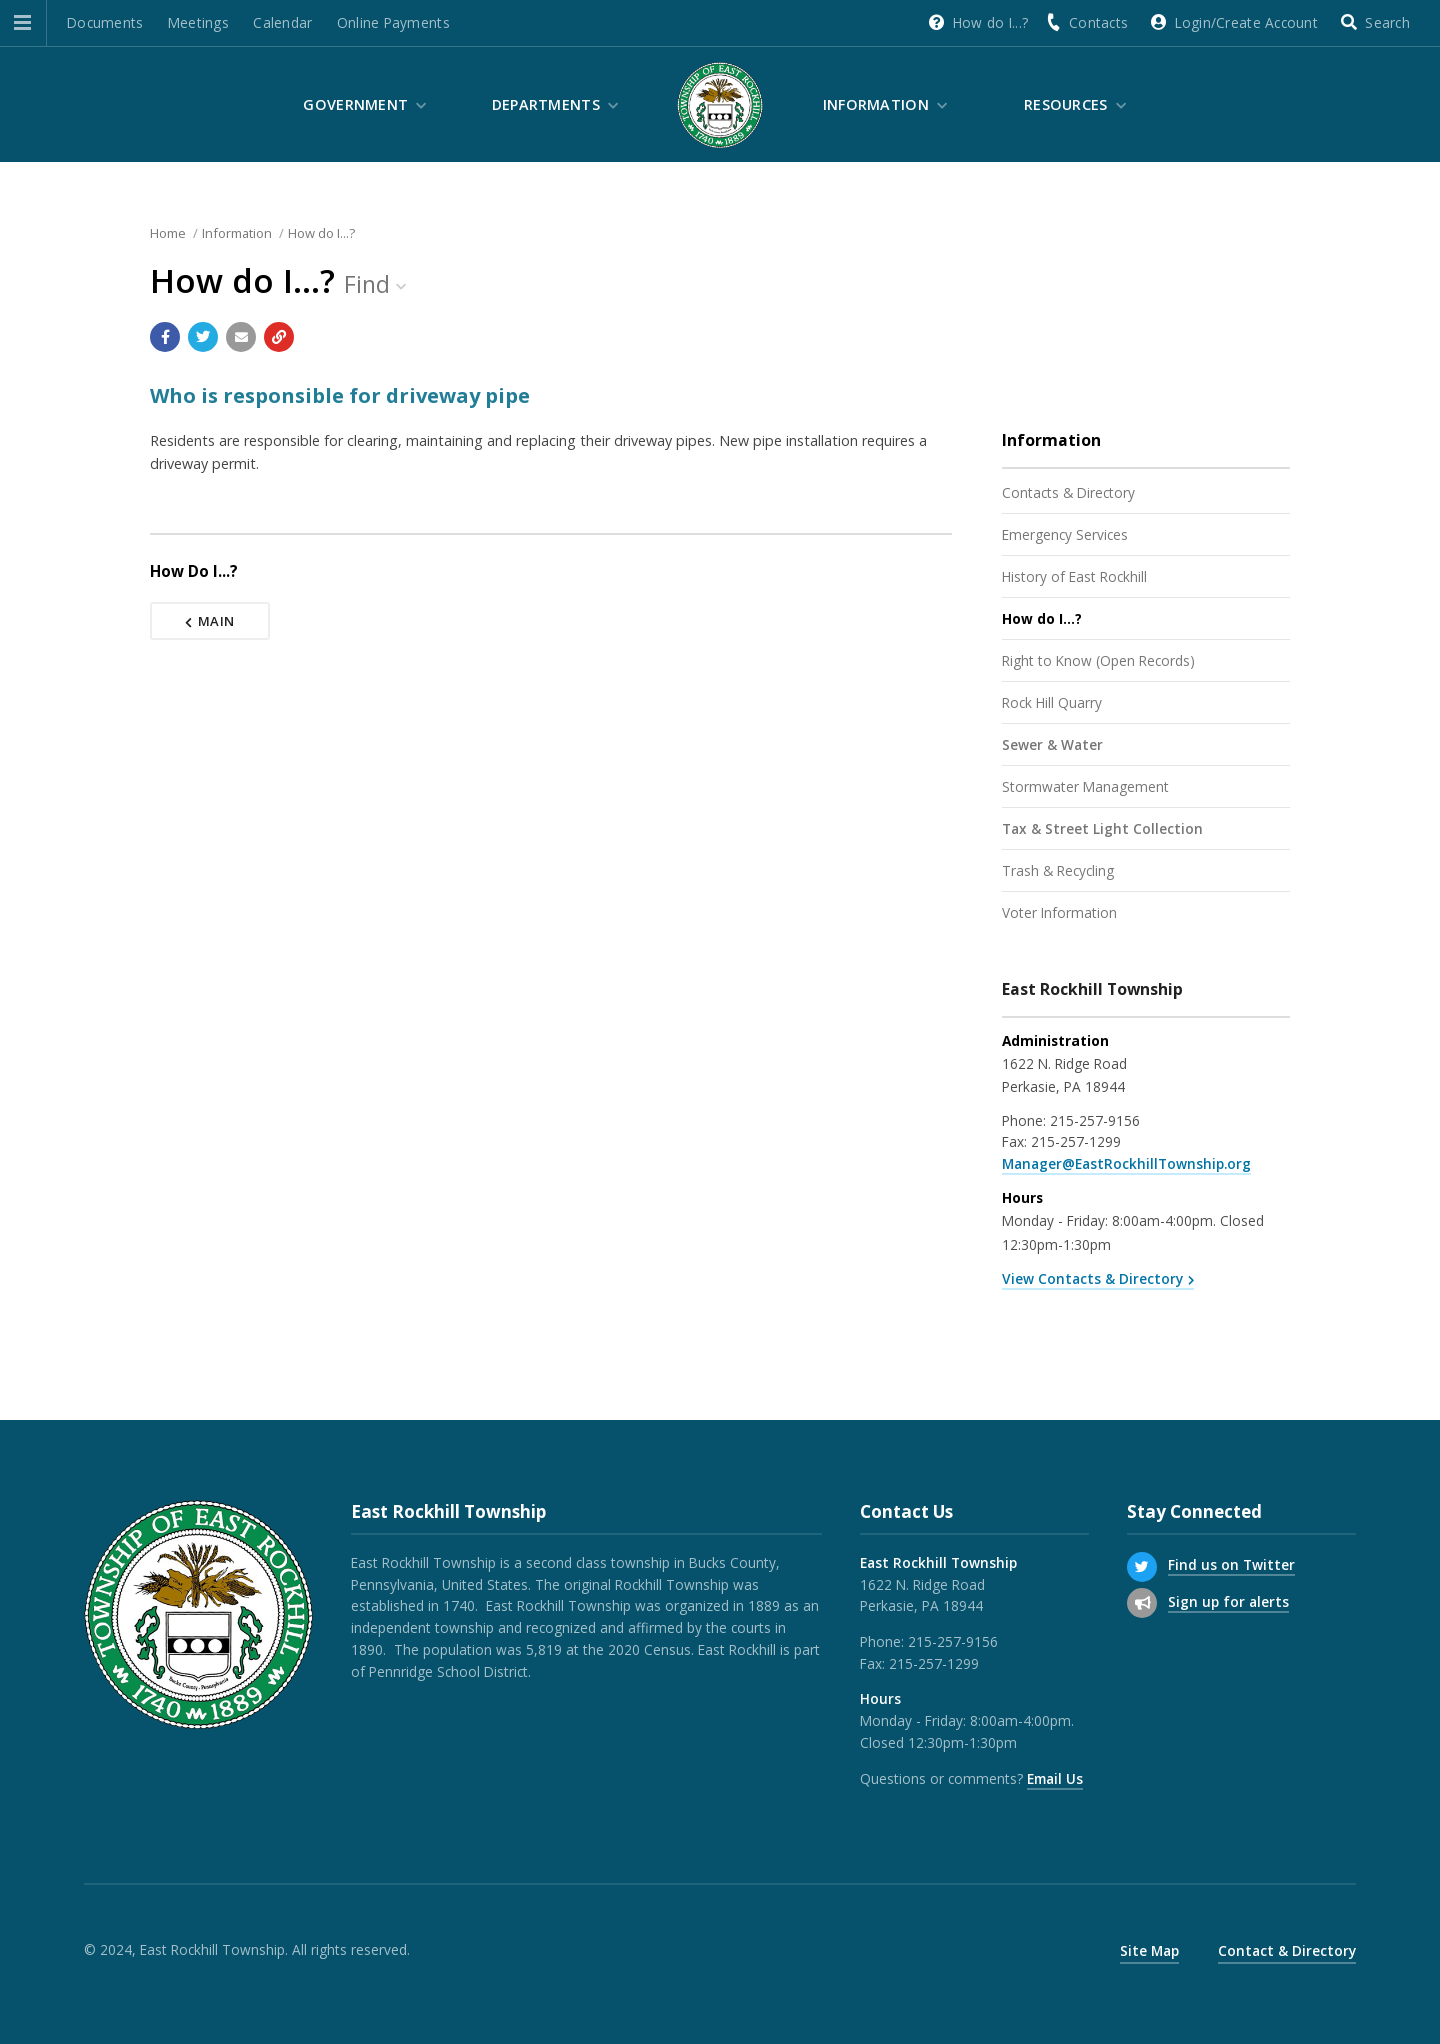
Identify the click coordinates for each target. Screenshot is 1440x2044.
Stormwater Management (1085, 786)
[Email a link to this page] (241, 337)
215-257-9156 (1095, 1120)
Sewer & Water (1052, 744)
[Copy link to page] (279, 337)
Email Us (1055, 1778)
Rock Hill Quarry (1052, 702)
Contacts (1098, 22)
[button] (22, 23)
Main (210, 621)
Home (168, 233)
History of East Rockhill (1074, 576)
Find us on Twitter (1231, 1564)
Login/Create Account (1246, 22)
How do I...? (990, 22)
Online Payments (393, 22)
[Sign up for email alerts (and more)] (1142, 1603)
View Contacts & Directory (1092, 1278)
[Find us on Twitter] (1142, 1567)
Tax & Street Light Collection (1102, 828)
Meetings (198, 22)
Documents (105, 22)
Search (1387, 22)
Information (876, 104)
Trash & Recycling (1058, 870)
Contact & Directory (1287, 1950)
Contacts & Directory (1068, 492)
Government (355, 104)
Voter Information (1059, 912)
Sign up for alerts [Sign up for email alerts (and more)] (1228, 1601)
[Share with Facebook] (165, 337)
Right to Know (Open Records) (1098, 660)
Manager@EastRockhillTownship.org (1126, 1163)
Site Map (1149, 1950)
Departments (546, 104)
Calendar (282, 22)
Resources (1066, 104)
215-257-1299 (1076, 1141)
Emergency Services (1065, 534)
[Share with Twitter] (203, 337)
